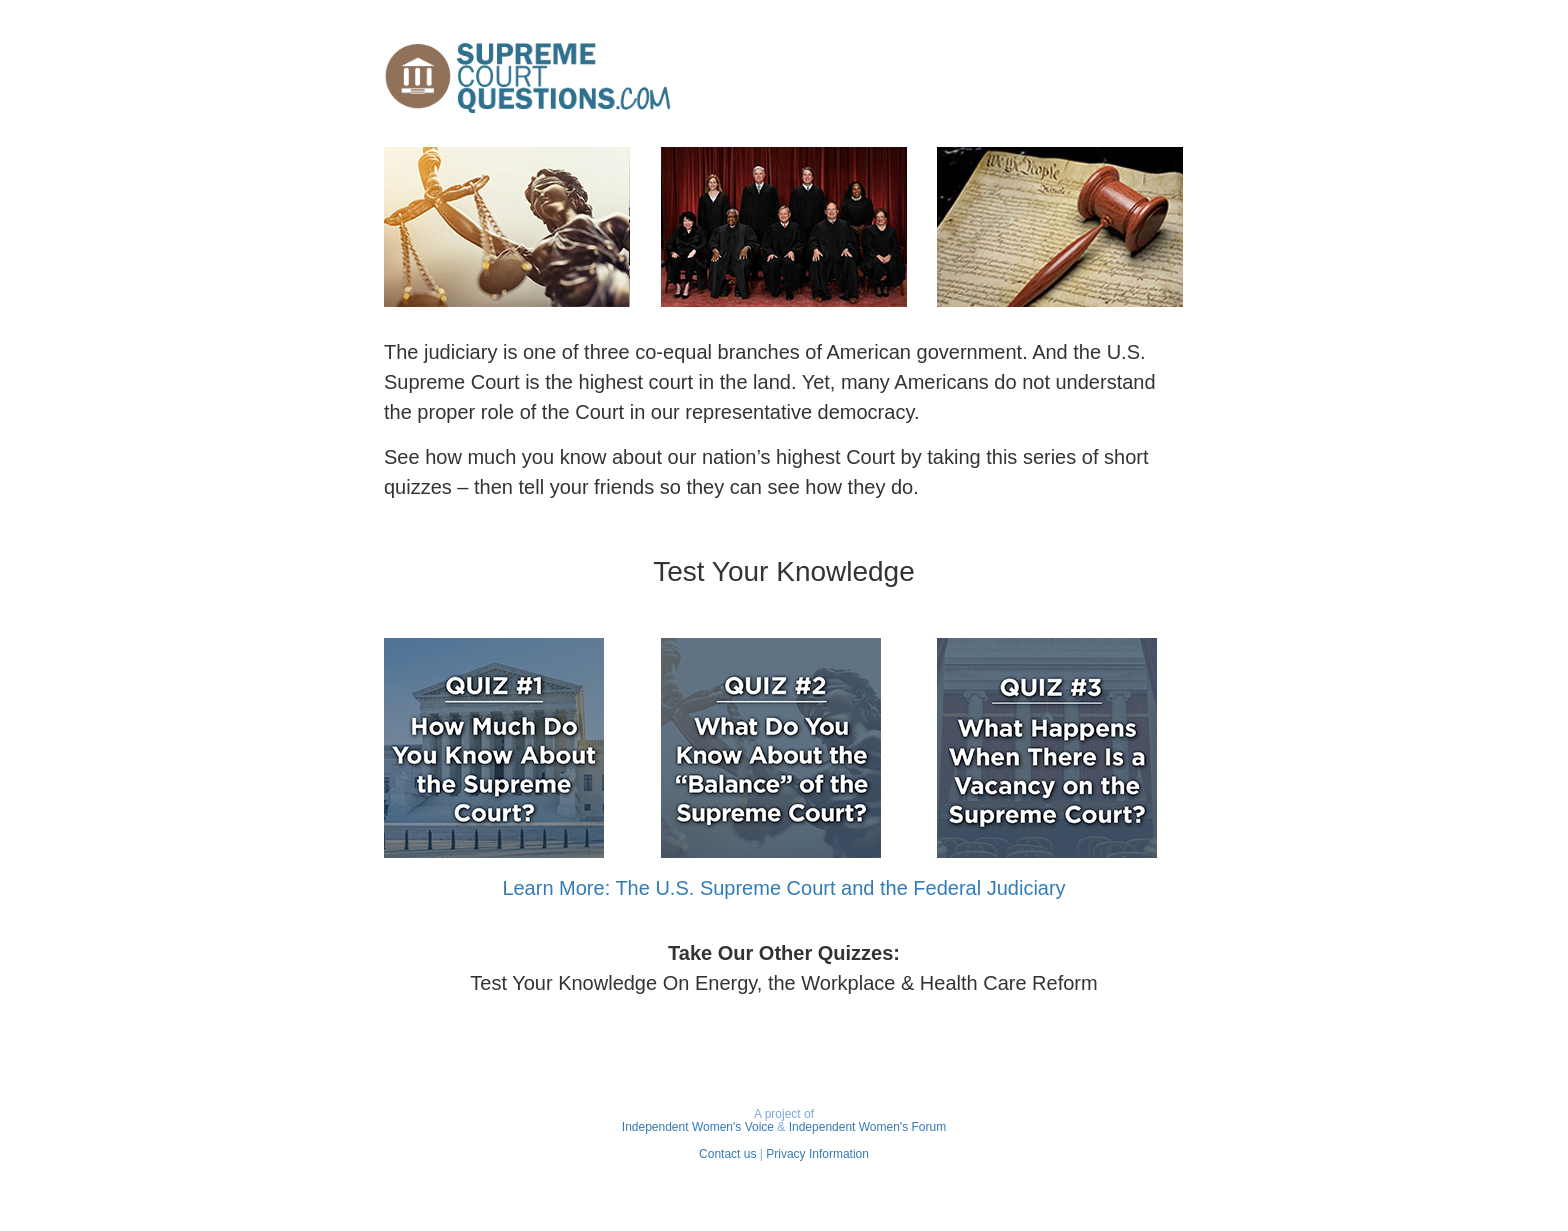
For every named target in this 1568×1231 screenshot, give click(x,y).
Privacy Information (817, 1154)
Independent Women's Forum (868, 1127)
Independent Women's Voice (698, 1127)
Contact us (727, 1154)
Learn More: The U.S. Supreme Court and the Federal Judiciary (783, 888)
